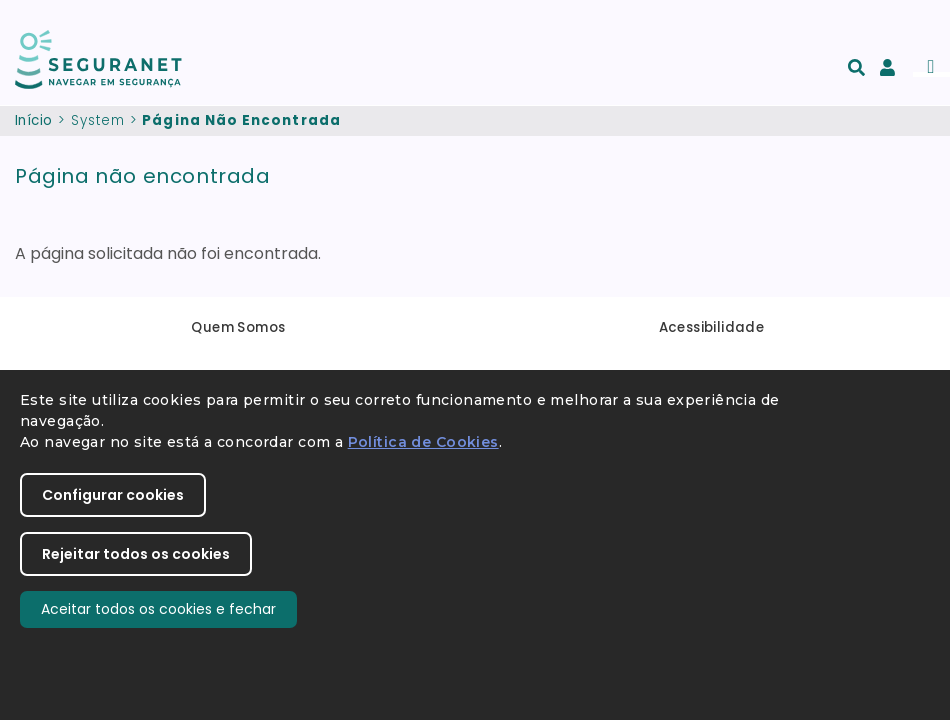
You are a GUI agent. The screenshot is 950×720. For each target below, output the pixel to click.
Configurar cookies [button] (113, 495)
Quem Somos (238, 327)
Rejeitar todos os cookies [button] (136, 554)
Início (33, 120)
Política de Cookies (423, 442)
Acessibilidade (712, 327)
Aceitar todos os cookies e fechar (158, 609)
